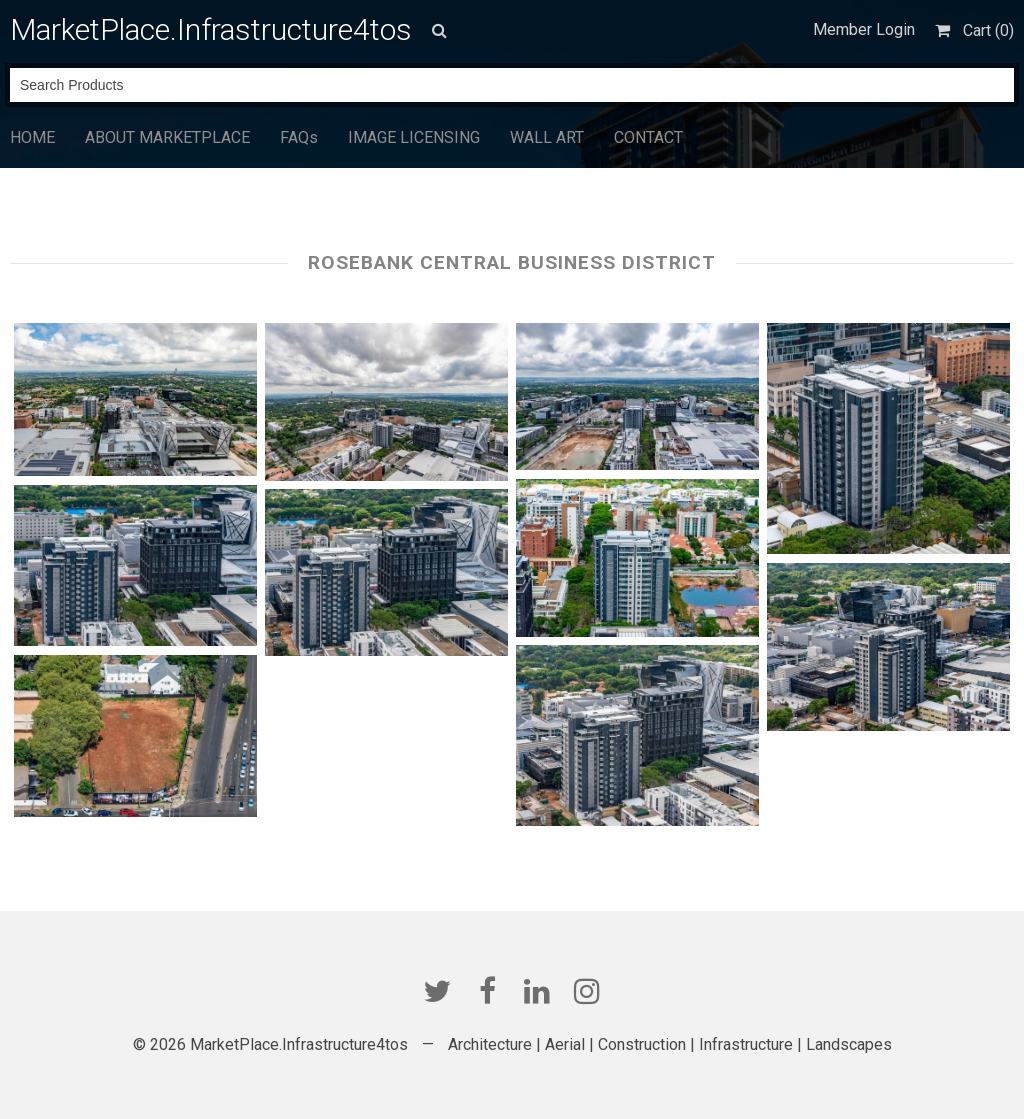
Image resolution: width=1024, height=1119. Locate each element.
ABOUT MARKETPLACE (167, 137)
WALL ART (547, 137)
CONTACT (648, 137)
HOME (32, 137)
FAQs (299, 137)
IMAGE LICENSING (414, 137)
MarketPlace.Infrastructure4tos (211, 29)
